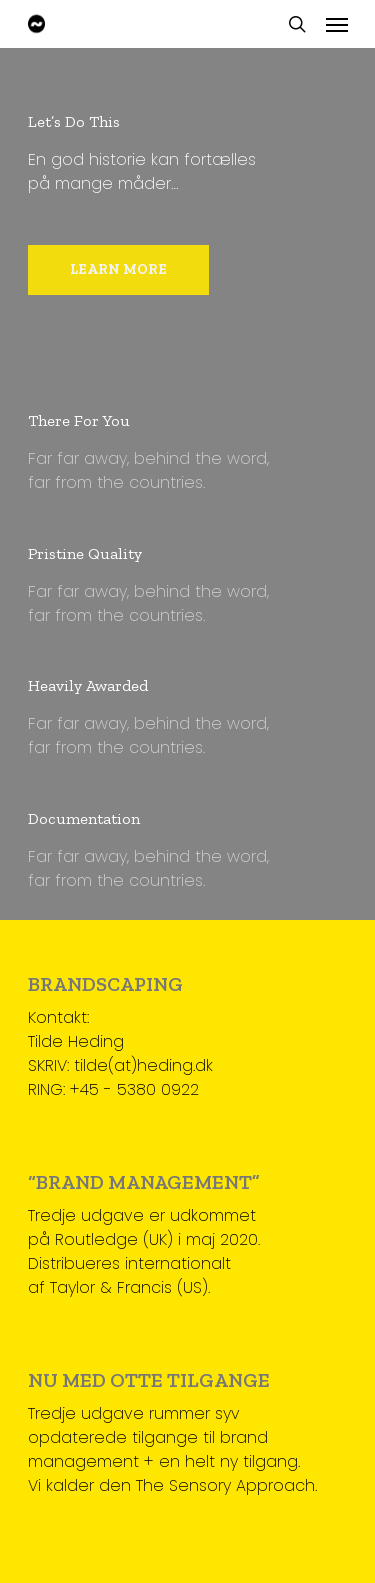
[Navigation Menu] (337, 24)
